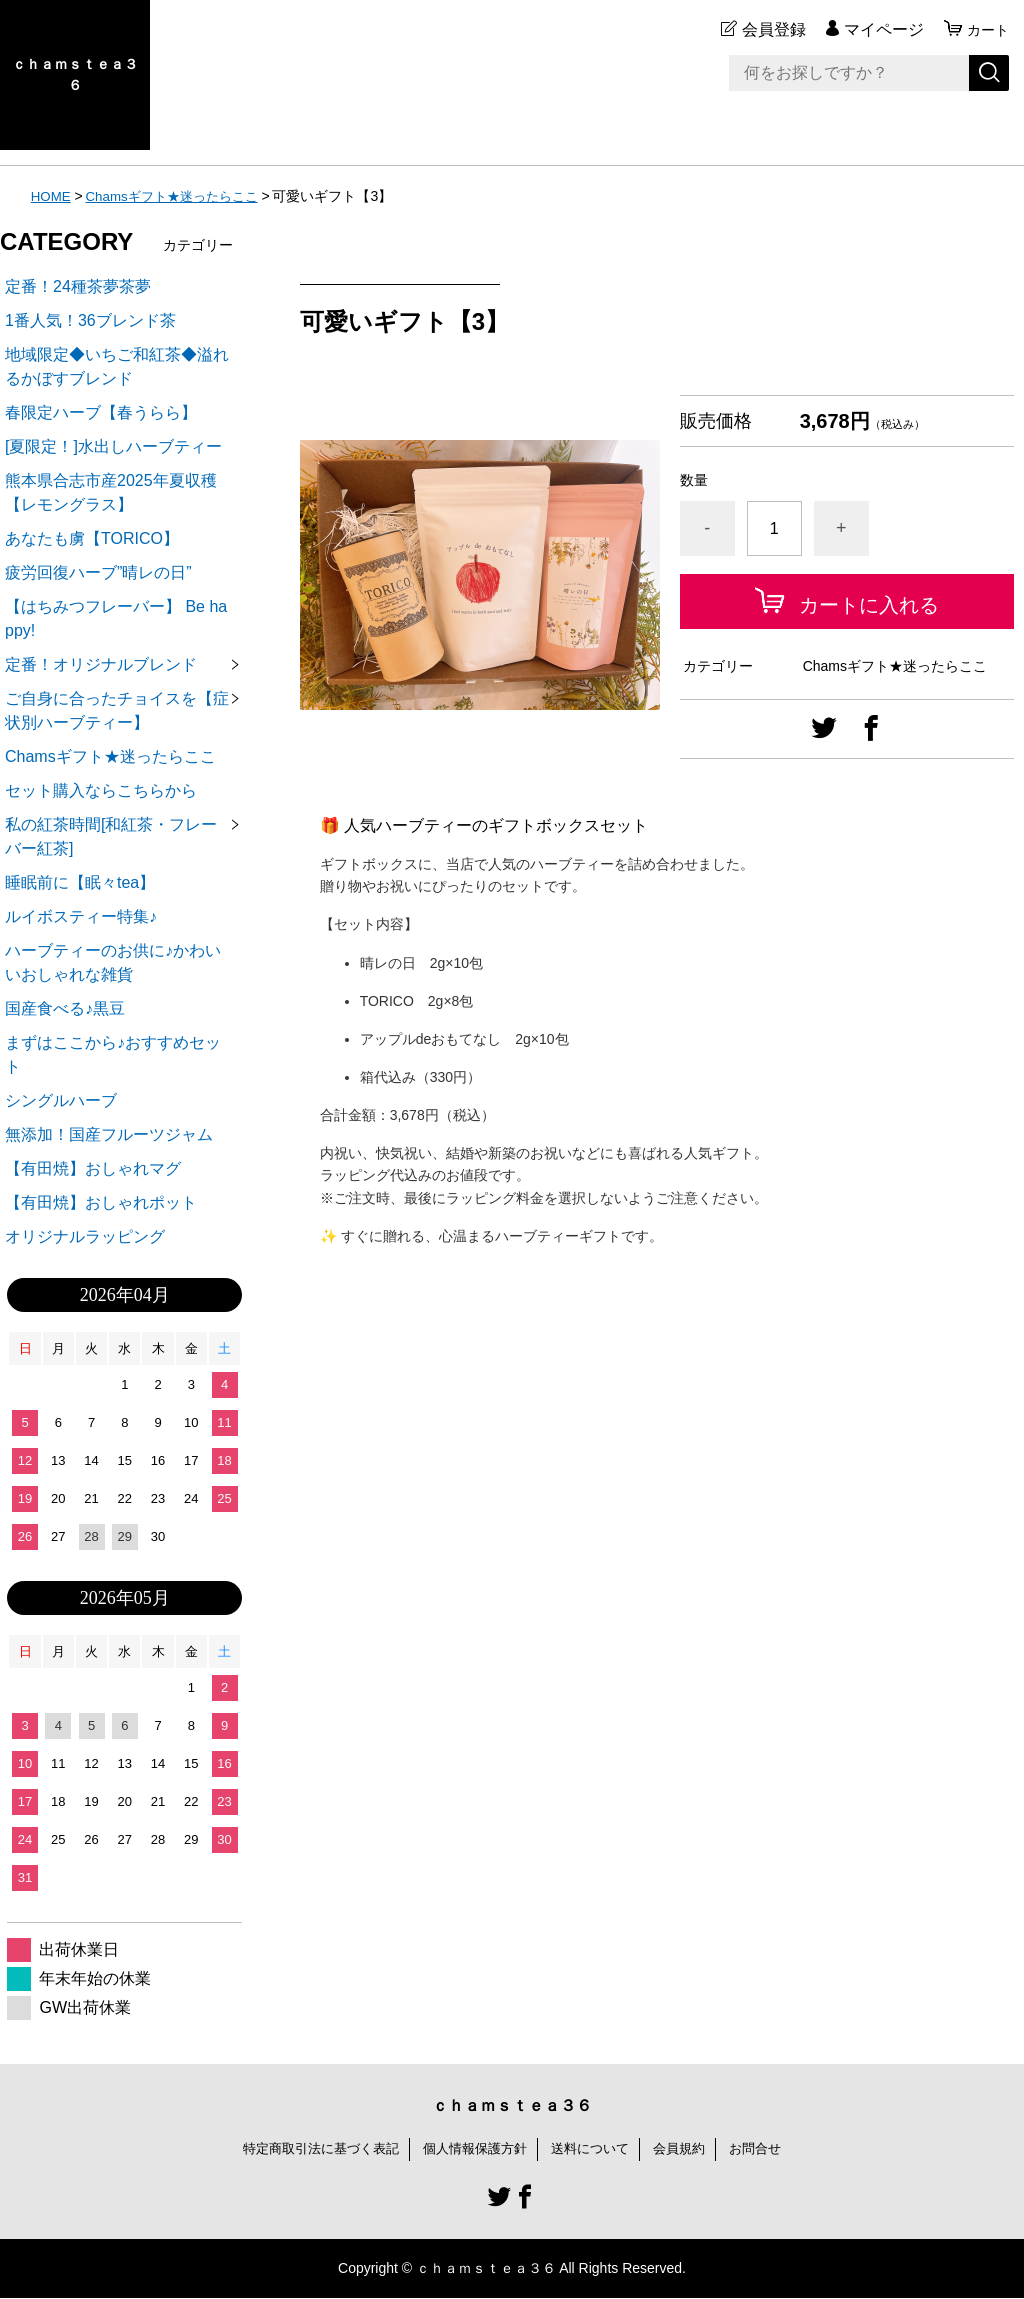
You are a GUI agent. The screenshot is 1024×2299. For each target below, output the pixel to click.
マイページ (878, 29)
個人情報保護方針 (474, 2149)
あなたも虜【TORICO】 (92, 538)
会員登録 (768, 29)
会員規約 (690, 2149)
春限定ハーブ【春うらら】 (101, 412)
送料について (596, 2149)
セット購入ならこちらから (101, 790)
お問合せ (770, 2149)
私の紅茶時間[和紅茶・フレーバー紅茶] (111, 836)
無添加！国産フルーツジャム (109, 1134)
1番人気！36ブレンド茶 (90, 320)
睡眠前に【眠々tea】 (80, 882)
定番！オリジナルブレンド (101, 664)
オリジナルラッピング (85, 1236)
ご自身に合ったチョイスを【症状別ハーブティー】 (117, 710)
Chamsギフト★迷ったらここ (180, 196)
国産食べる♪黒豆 (65, 1008)
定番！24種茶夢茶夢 (78, 286)
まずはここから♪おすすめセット (113, 1054)
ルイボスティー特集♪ (81, 916)
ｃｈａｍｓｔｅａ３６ (75, 74)
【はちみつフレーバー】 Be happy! (116, 618)
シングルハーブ (61, 1100)
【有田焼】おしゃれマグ (93, 1168)
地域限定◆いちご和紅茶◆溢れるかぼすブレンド (117, 366)
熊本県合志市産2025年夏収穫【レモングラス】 (111, 492)
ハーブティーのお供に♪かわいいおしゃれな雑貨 (113, 962)
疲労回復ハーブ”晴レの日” (98, 572)
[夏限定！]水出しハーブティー (113, 446)
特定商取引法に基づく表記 (310, 2149)
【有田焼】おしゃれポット (101, 1202)
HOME (52, 196)
